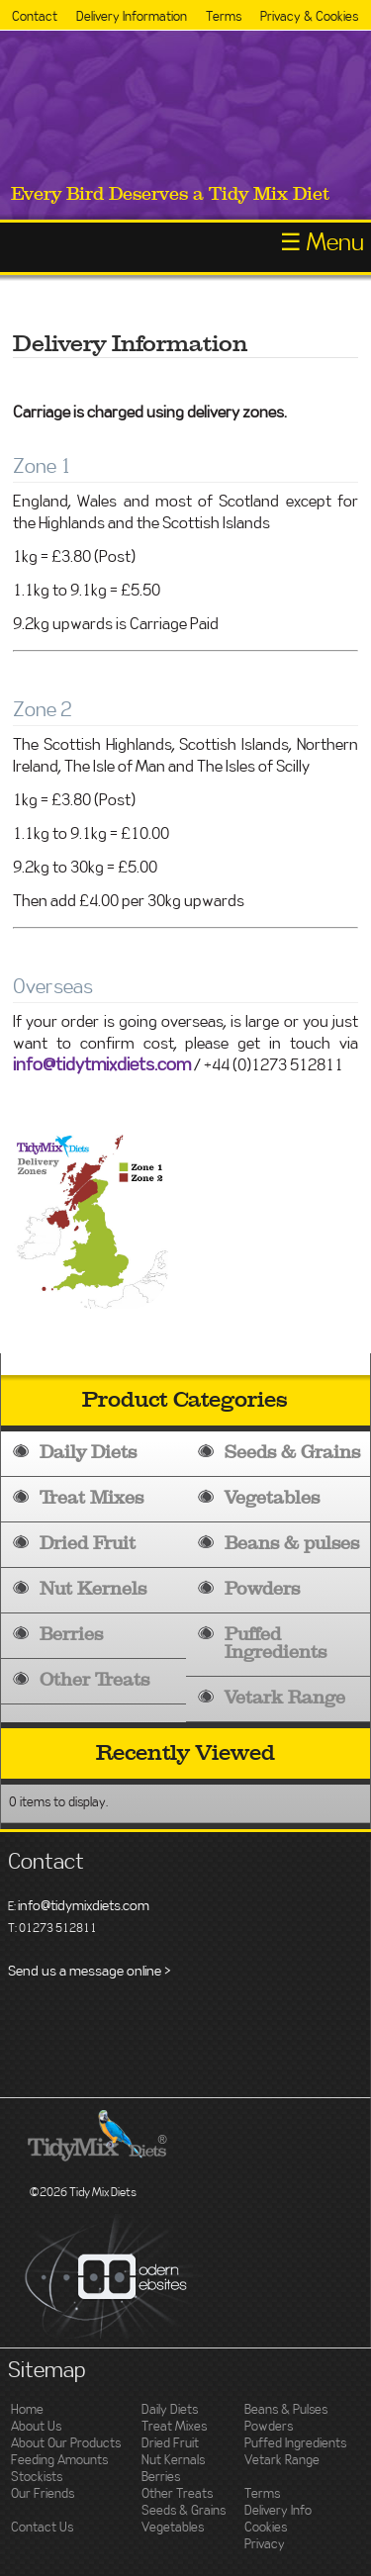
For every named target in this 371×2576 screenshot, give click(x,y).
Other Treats (94, 1680)
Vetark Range (285, 1698)
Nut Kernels (93, 1589)
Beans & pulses (292, 1543)
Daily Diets (88, 1452)
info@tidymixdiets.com (83, 1906)
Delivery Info (278, 2511)
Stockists (36, 2477)
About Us (36, 2427)
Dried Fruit (88, 1543)
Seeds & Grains (292, 1452)
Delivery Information (131, 17)
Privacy (264, 2544)
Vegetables (272, 1498)
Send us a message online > (89, 1971)
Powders (262, 1589)
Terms (223, 17)
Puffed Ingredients (275, 1643)
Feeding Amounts (59, 2460)
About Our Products (66, 2444)
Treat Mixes (91, 1498)
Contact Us (42, 2528)
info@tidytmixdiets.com (102, 1065)
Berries (71, 1634)
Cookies (265, 2528)
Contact (34, 17)
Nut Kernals (173, 2460)
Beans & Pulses (285, 2410)
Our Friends (42, 2494)
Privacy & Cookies (309, 17)
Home (27, 2410)
